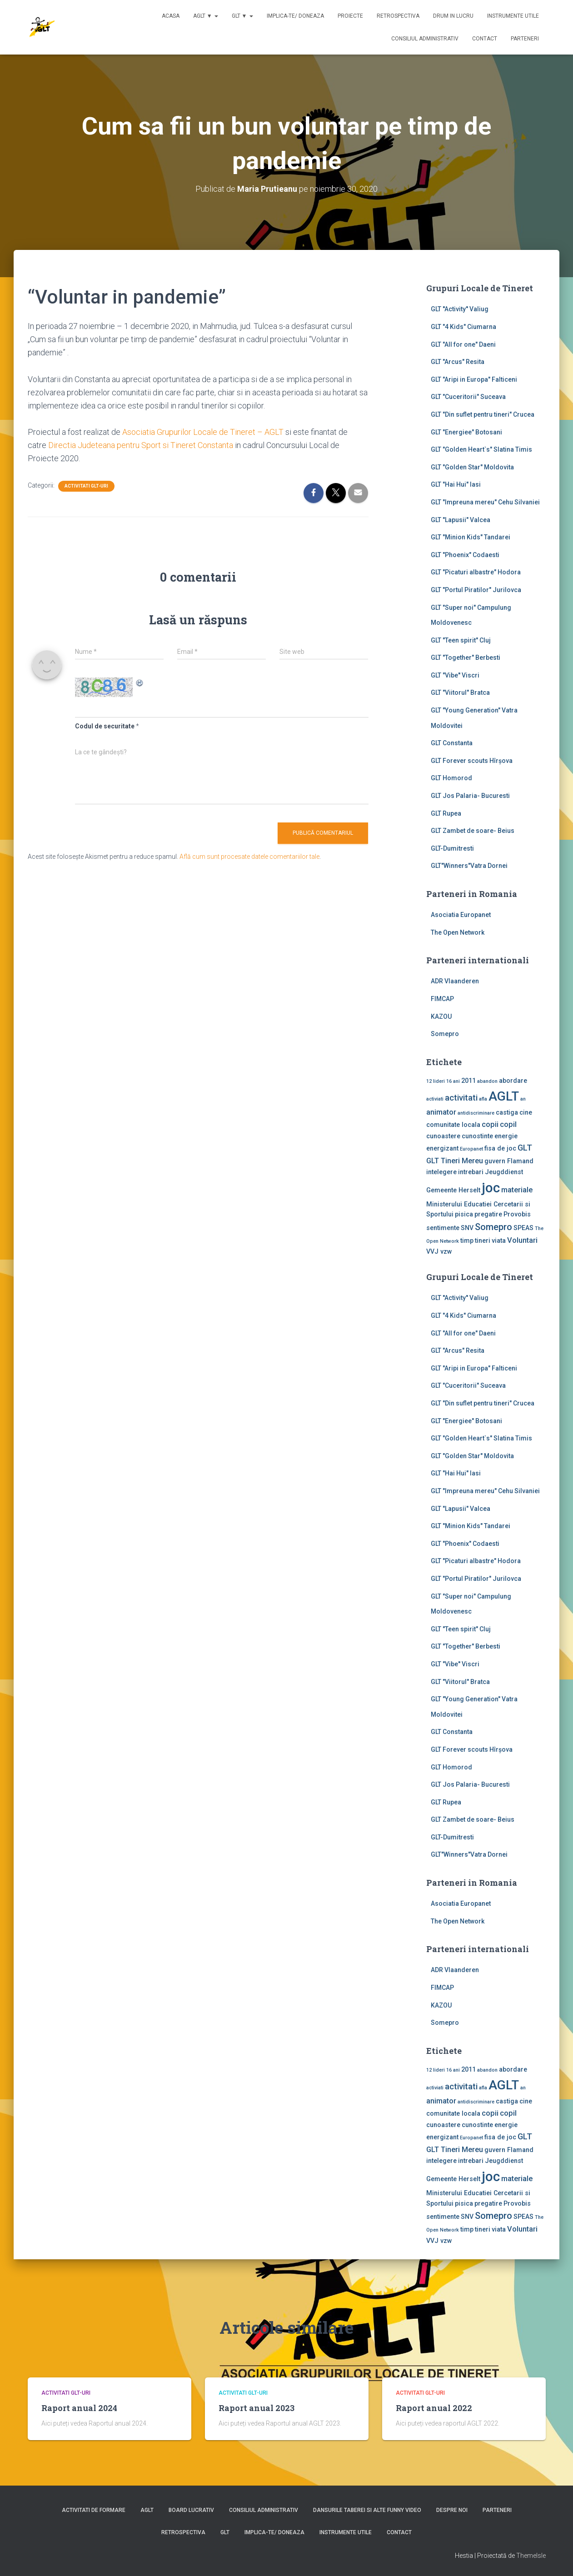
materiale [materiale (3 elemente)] (517, 1190)
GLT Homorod (451, 778)
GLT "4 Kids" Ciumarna (463, 326)
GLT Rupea (446, 813)
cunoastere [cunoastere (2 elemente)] (443, 1136)
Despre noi (452, 2510)
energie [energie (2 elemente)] (506, 1136)
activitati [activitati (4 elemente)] (461, 1098)
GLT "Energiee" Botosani (466, 432)
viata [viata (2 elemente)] (499, 1240)
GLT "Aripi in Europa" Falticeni (474, 379)
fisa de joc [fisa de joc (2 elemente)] (500, 1148)
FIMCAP (442, 998)
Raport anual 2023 (256, 2407)
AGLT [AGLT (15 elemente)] (503, 1096)
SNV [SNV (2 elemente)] (467, 1227)
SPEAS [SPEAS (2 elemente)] (523, 1227)
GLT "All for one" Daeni (463, 344)
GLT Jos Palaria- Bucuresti (470, 795)
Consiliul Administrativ (424, 38)
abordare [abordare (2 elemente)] (513, 1080)
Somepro (445, 1033)
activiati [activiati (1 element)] (434, 1099)
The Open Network (457, 932)
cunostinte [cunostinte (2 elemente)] (477, 1136)
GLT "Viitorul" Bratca (460, 692)
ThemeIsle (531, 2555)
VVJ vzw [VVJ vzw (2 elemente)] (439, 1251)
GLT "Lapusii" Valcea (460, 519)
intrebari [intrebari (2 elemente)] (470, 1172)
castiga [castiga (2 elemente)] (507, 1112)
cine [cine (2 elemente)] (525, 1112)
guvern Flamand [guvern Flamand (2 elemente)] (508, 1161)
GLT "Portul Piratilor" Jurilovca (476, 589)
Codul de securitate (105, 726)
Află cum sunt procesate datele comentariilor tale (249, 856)
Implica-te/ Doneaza (295, 16)
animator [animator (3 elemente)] (441, 1112)
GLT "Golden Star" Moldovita (472, 467)
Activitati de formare (93, 2510)
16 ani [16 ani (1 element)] (453, 1081)
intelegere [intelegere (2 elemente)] (441, 1172)
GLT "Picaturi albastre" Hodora (476, 572)
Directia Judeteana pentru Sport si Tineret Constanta (140, 445)
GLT (224, 2532)
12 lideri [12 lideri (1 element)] (435, 1081)
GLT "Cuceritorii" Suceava (468, 396)
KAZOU (441, 1016)
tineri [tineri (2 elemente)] (482, 1240)
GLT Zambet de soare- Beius (472, 830)
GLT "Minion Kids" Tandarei (470, 537)
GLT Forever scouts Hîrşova (472, 760)
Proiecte (350, 16)
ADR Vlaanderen (455, 981)
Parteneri (525, 38)
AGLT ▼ (205, 16)
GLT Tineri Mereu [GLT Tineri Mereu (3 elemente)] (454, 1160)
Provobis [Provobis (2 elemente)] (517, 1214)
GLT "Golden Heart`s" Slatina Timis (481, 449)
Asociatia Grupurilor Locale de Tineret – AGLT (203, 432)
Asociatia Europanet (461, 914)
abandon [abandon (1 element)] (487, 1081)
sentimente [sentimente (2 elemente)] (442, 1227)
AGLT (147, 2510)
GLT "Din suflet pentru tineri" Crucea (482, 414)
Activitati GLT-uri (86, 485)
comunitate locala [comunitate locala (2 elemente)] (453, 1124)
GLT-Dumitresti (452, 848)
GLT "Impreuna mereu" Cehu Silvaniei (485, 502)
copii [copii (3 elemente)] (490, 1124)
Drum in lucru (453, 16)
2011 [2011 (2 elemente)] (468, 1080)
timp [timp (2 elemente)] (466, 1240)
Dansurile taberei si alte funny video (367, 2510)
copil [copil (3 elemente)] (508, 1124)
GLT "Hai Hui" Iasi (456, 484)
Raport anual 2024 (79, 2407)
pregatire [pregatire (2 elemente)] (488, 1214)
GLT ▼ (242, 16)
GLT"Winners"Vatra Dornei (469, 865)
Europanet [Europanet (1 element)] (471, 1149)
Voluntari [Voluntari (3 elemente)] (522, 1240)
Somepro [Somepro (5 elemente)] (493, 1226)
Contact (484, 38)
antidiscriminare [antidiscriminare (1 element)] (476, 1113)
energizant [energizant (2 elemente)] (442, 1148)
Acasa (170, 16)
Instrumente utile (513, 16)
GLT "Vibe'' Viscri (455, 675)
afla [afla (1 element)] (483, 1099)
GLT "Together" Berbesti (465, 657)
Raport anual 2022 (434, 2407)
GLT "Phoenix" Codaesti (465, 554)
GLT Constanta (452, 743)
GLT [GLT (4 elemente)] (525, 1148)
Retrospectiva (398, 16)
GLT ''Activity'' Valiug (459, 309)
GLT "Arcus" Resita (457, 361)
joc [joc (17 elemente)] (491, 1188)
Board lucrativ (191, 2510)
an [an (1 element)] (523, 1099)
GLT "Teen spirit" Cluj (461, 640)
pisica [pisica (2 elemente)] (464, 1214)
